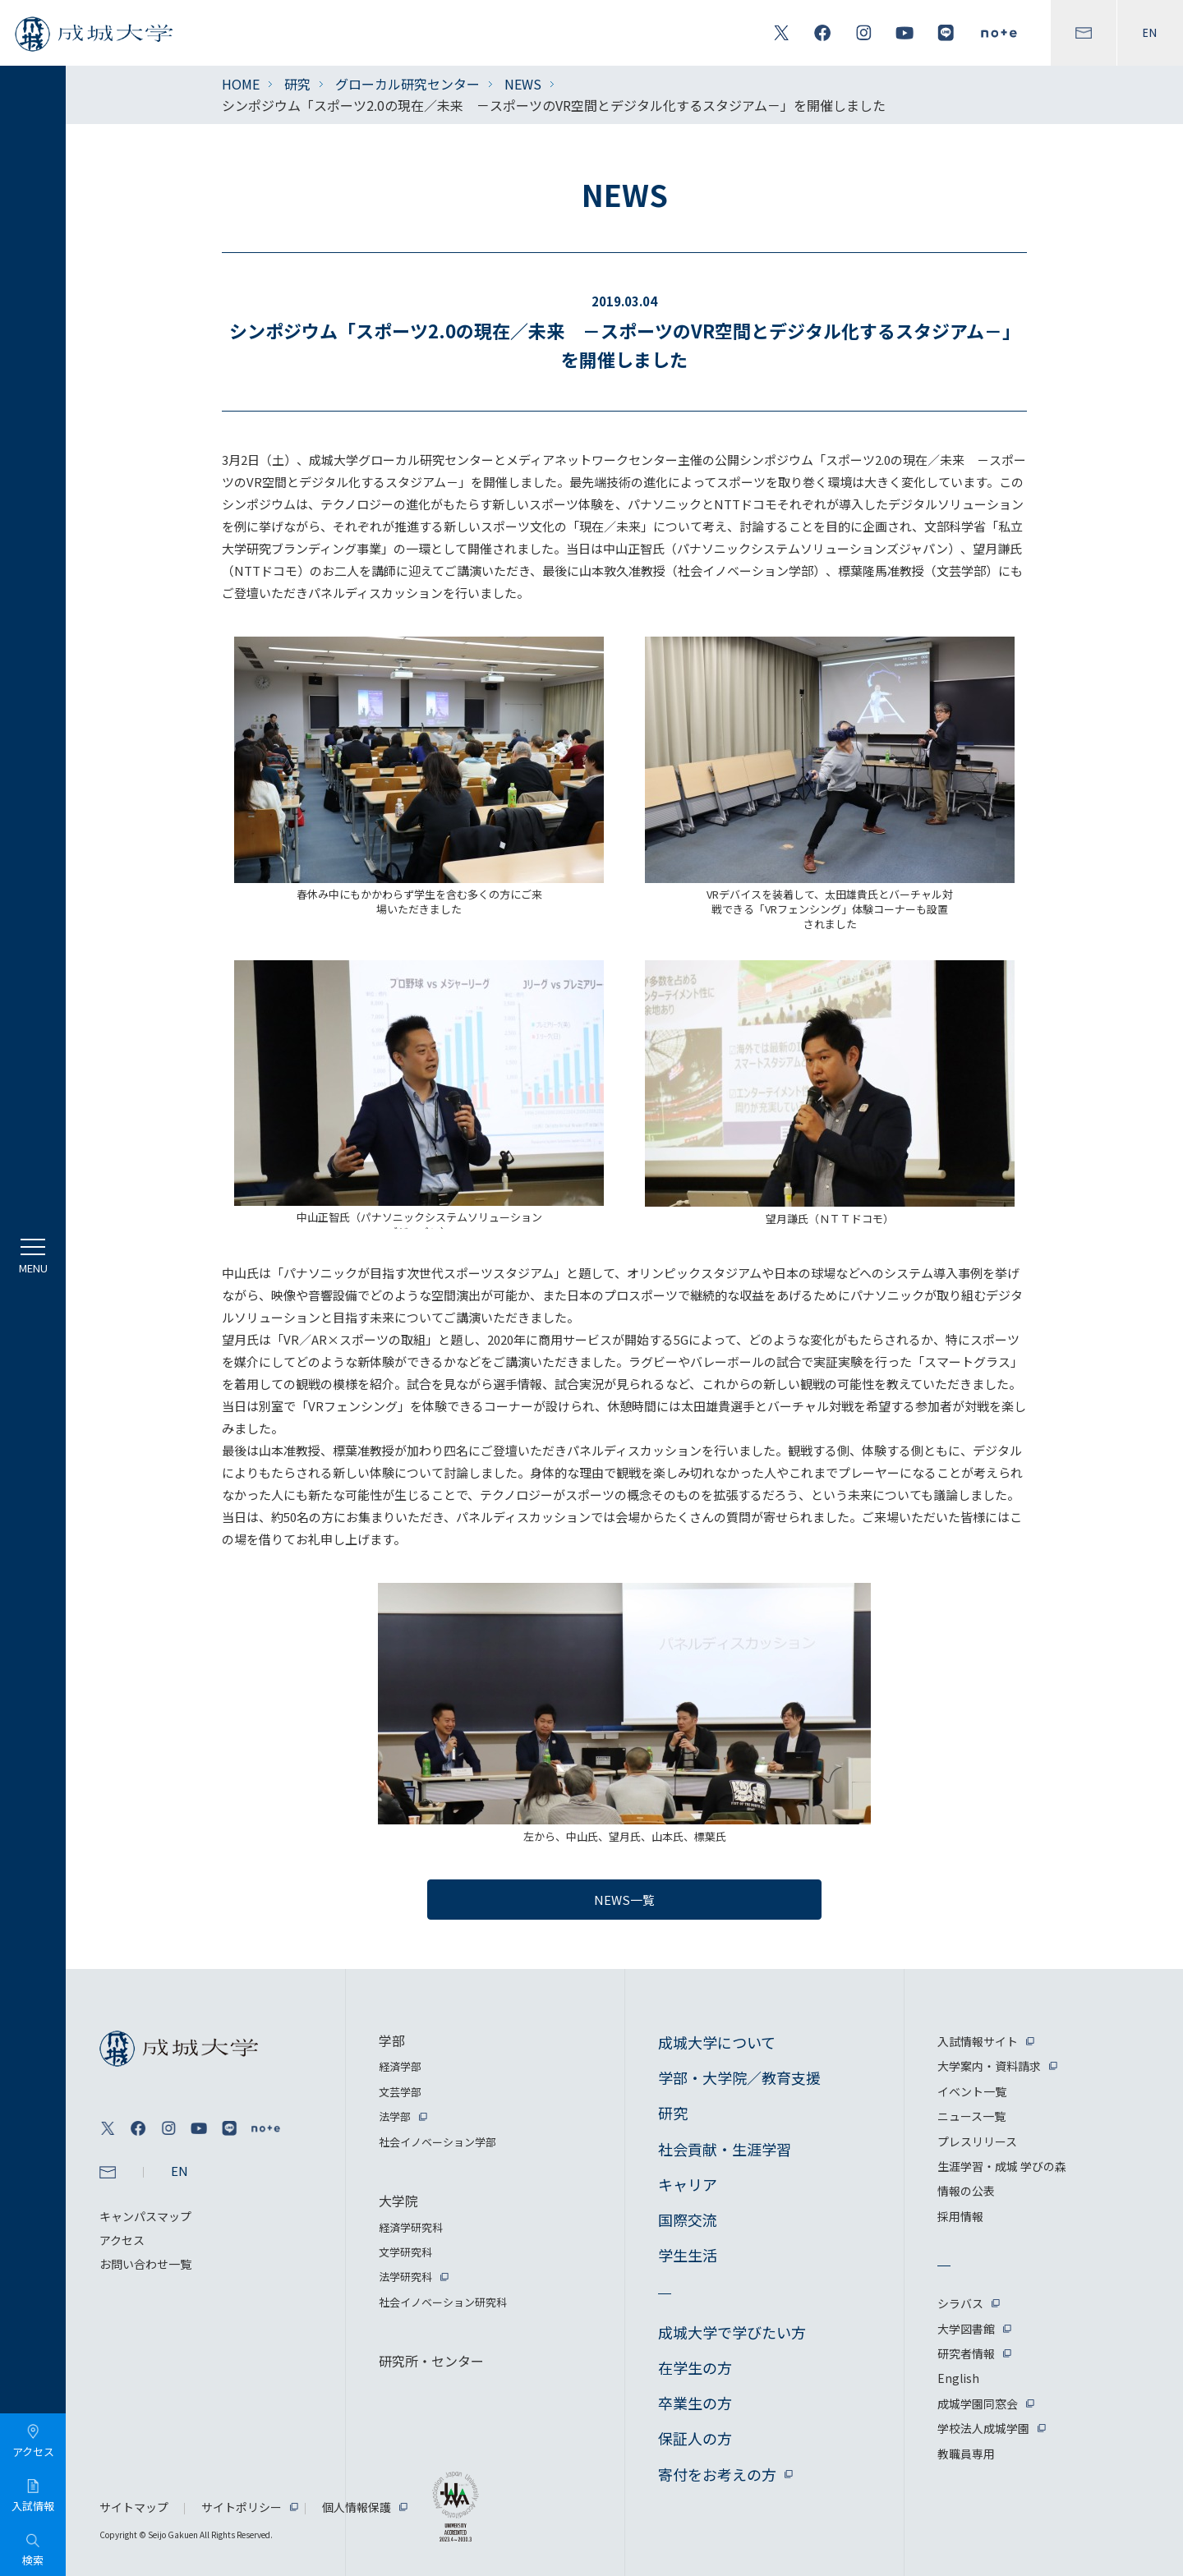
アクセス (122, 2240)
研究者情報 (966, 2353)
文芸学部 (400, 2092)
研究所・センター (431, 2361)
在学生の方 (695, 2367)
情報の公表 (966, 2191)
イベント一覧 (971, 2091)
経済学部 (400, 2066)
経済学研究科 (411, 2227)
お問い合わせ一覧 (145, 2264)
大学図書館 (966, 2329)
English (958, 2378)
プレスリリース (977, 2141)
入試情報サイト (977, 2041)
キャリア (687, 2184)
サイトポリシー (241, 2507)
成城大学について (717, 2042)
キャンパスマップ (145, 2216)
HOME (241, 84)
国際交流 (687, 2219)
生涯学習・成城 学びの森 (1001, 2166)
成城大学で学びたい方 (732, 2332)
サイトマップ (133, 2507)
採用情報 (960, 2216)
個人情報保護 (356, 2507)
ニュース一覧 (971, 2116)
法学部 (395, 2116)
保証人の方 (695, 2438)
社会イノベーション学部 (437, 2142)
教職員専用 (966, 2453)
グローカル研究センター (407, 84)
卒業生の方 (695, 2402)
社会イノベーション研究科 (443, 2302)
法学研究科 (405, 2276)
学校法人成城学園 (983, 2428)
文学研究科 (405, 2252)
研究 (297, 84)
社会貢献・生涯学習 (724, 2149)
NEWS (522, 84)
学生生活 (687, 2255)
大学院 (398, 2200)
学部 (392, 2040)
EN (1150, 33)
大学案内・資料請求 (989, 2066)
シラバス (960, 2303)
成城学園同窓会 (977, 2403)
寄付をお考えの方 (717, 2474)
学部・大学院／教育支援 (739, 2077)
